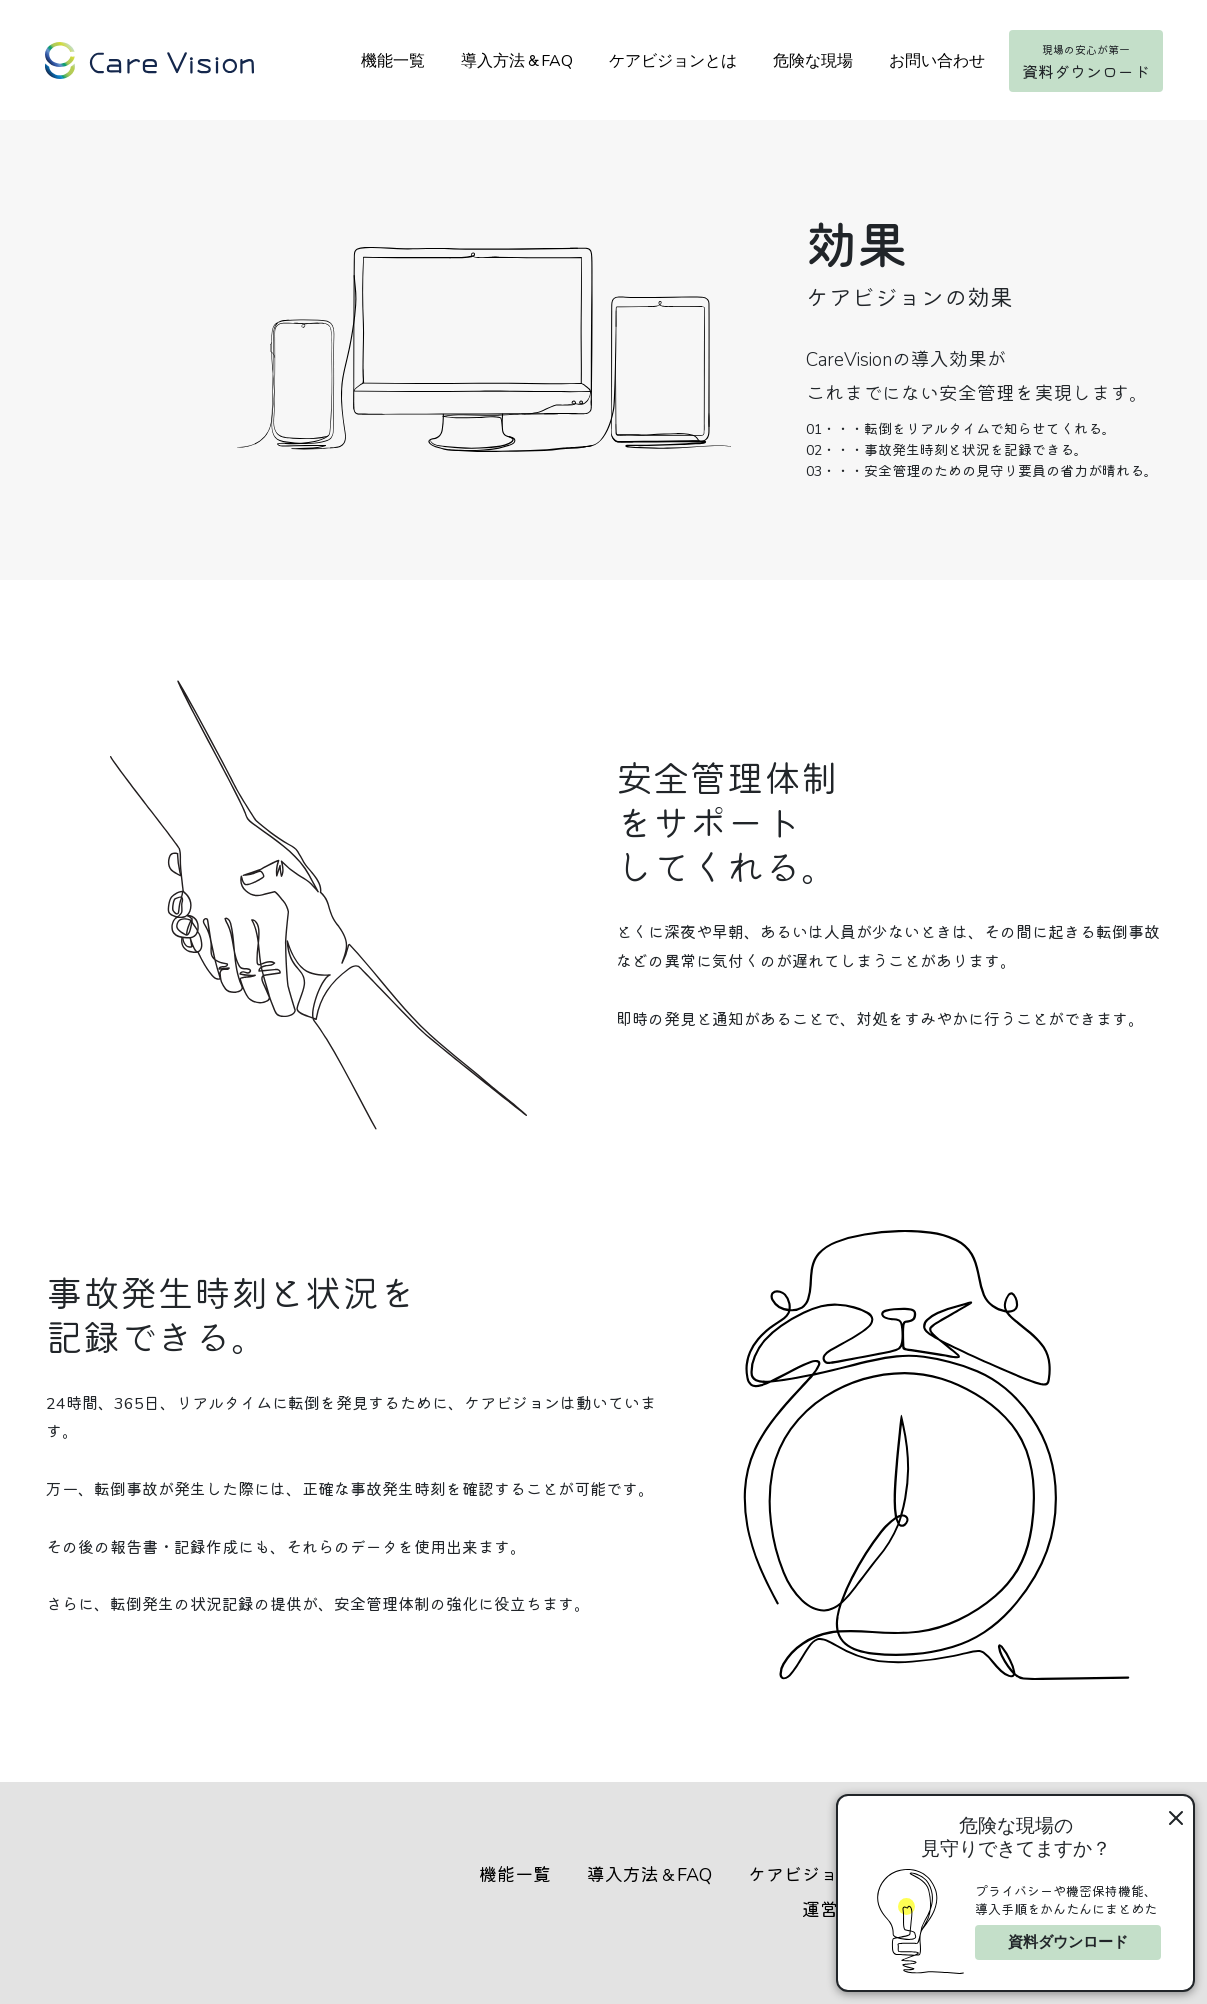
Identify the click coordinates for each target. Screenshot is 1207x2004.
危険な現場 (812, 62)
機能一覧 (392, 62)
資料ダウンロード (1068, 1942)
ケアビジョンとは (672, 62)
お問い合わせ (936, 62)
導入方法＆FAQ (516, 62)
